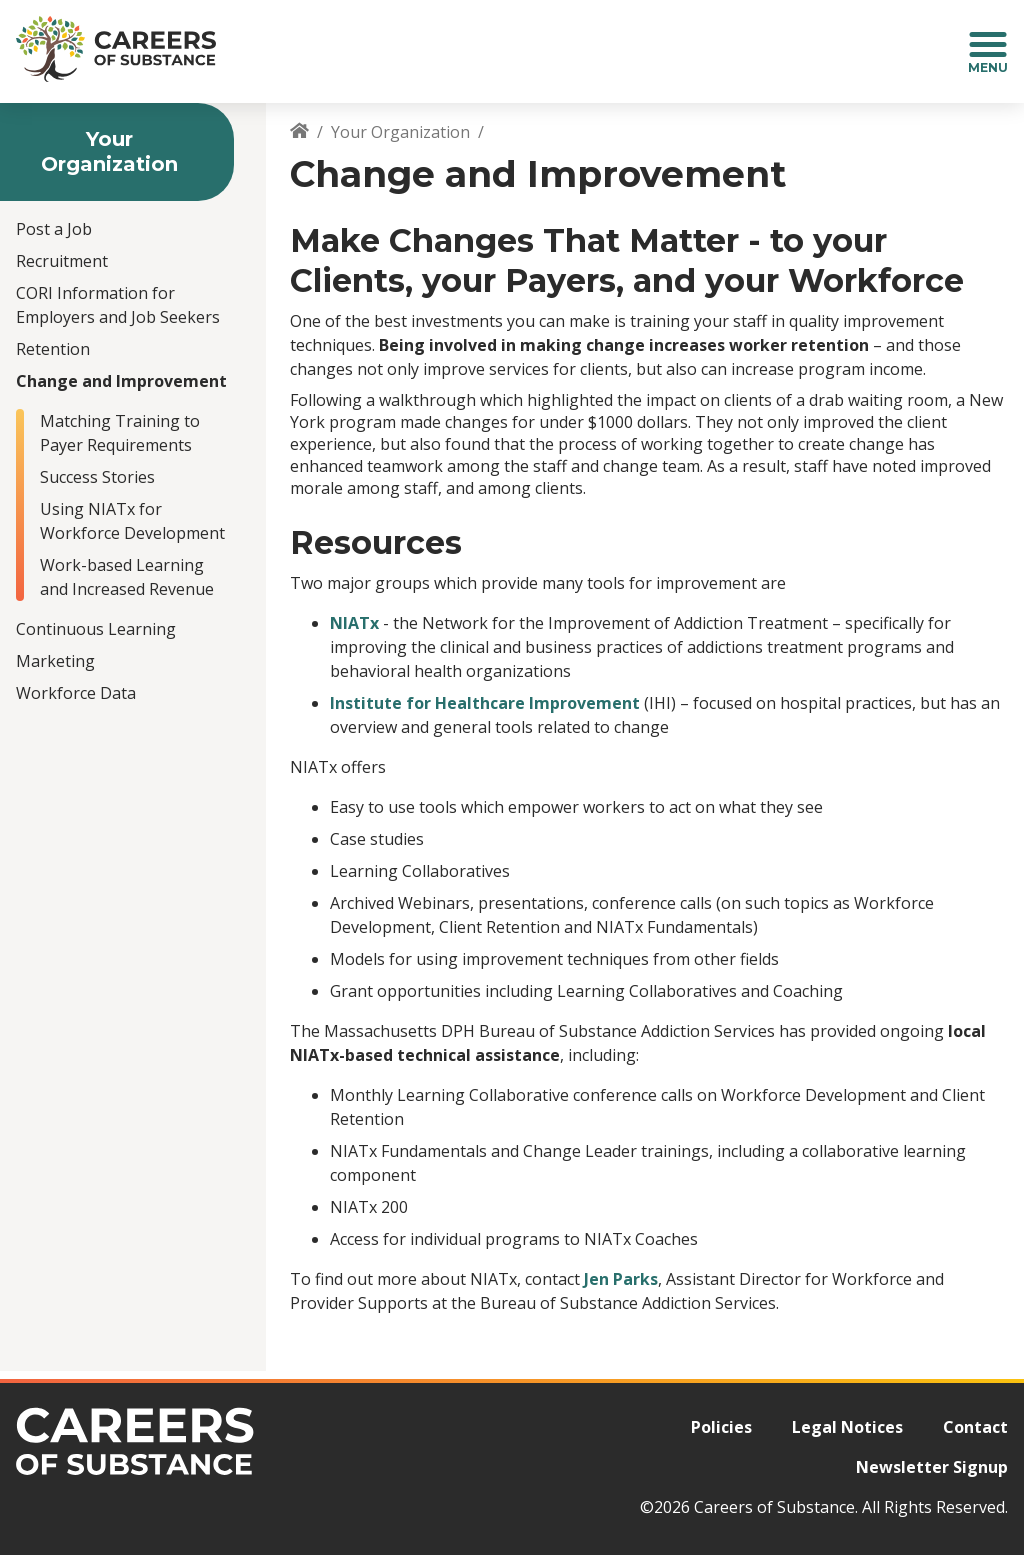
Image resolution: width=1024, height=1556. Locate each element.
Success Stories (97, 477)
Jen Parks (621, 1279)
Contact (975, 1427)
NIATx (354, 623)
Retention (53, 349)
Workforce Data (76, 693)
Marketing (55, 661)
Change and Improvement (121, 381)
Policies (721, 1427)
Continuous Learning (96, 629)
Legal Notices (847, 1427)
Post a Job (54, 229)
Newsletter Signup (932, 1467)
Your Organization (400, 132)
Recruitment (62, 261)
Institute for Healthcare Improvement (485, 703)
